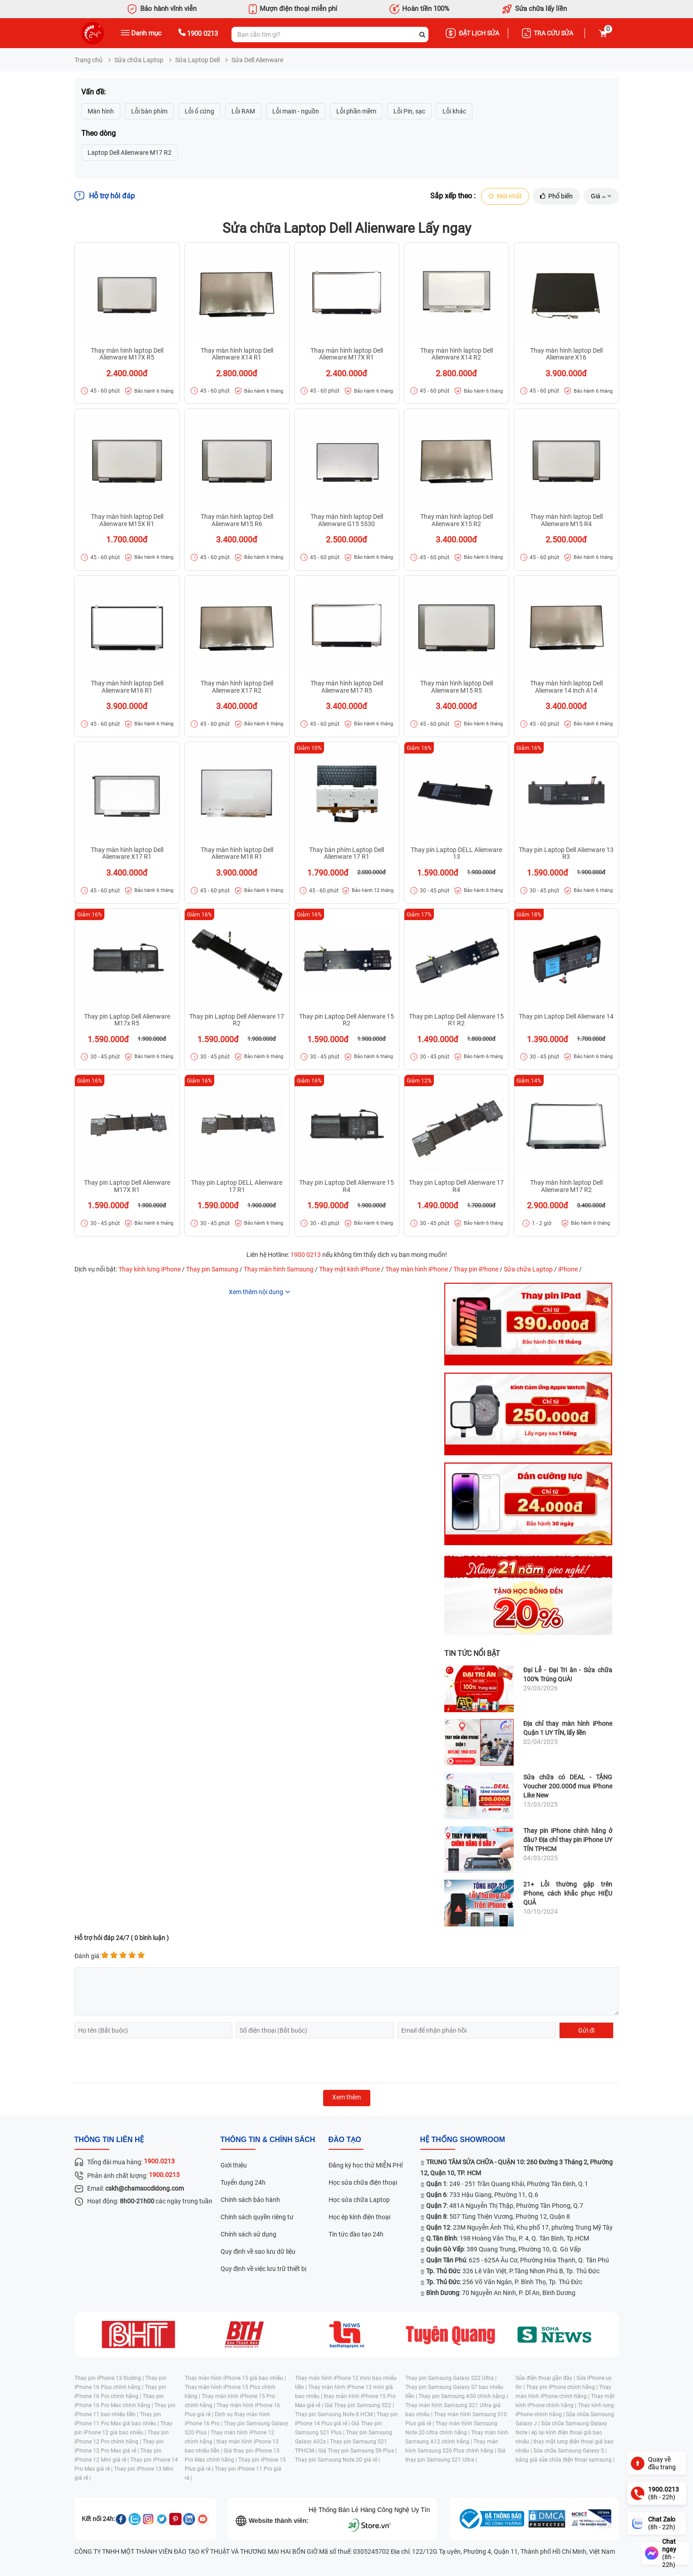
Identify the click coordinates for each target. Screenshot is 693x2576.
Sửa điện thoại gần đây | (546, 2378)
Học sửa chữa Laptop (359, 2200)
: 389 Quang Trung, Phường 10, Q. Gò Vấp (503, 2249)
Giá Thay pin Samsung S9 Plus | (357, 2451)
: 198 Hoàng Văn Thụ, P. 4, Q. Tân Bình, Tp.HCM (507, 2238)
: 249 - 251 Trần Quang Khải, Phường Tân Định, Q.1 (507, 2184)
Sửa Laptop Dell (197, 60)
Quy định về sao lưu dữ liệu (258, 2252)
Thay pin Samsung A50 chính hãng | (463, 2397)
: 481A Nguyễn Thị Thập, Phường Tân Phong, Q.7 (504, 2206)
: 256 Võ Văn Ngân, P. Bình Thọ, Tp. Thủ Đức (504, 2282)
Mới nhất (503, 196)
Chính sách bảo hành (250, 2200)
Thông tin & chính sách (268, 2140)
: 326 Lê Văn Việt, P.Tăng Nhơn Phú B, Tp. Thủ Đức (513, 2271)
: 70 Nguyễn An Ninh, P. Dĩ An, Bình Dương (500, 2293)
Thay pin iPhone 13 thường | (109, 2378)
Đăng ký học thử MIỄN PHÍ (366, 2165)
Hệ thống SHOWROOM (462, 2140)
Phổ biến (555, 196)
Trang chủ (88, 60)
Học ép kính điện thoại (359, 2217)
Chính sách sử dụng (248, 2234)
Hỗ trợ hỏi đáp (104, 197)
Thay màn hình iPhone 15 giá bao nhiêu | (235, 2378)
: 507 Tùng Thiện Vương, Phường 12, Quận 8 (498, 2217)
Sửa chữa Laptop (138, 60)
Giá (601, 196)
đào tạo (345, 2140)
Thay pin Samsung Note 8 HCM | (336, 2415)
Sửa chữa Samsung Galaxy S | (570, 2451)
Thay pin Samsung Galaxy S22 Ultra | (450, 2378)
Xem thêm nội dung (256, 1292)
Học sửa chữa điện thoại (363, 2183)
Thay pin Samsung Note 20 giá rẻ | (337, 2460)
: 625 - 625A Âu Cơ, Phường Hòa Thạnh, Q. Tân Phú (517, 2260)
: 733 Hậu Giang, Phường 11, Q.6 (482, 2195)
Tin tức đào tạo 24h (356, 2234)
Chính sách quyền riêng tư (257, 2217)
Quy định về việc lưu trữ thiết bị (263, 2269)
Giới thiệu (234, 2165)
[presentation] (143, 2061)
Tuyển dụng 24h (243, 2183)
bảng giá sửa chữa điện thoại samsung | (565, 2460)
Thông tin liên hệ (109, 2140)
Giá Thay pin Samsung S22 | (359, 2406)
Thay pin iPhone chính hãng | (562, 2387)
